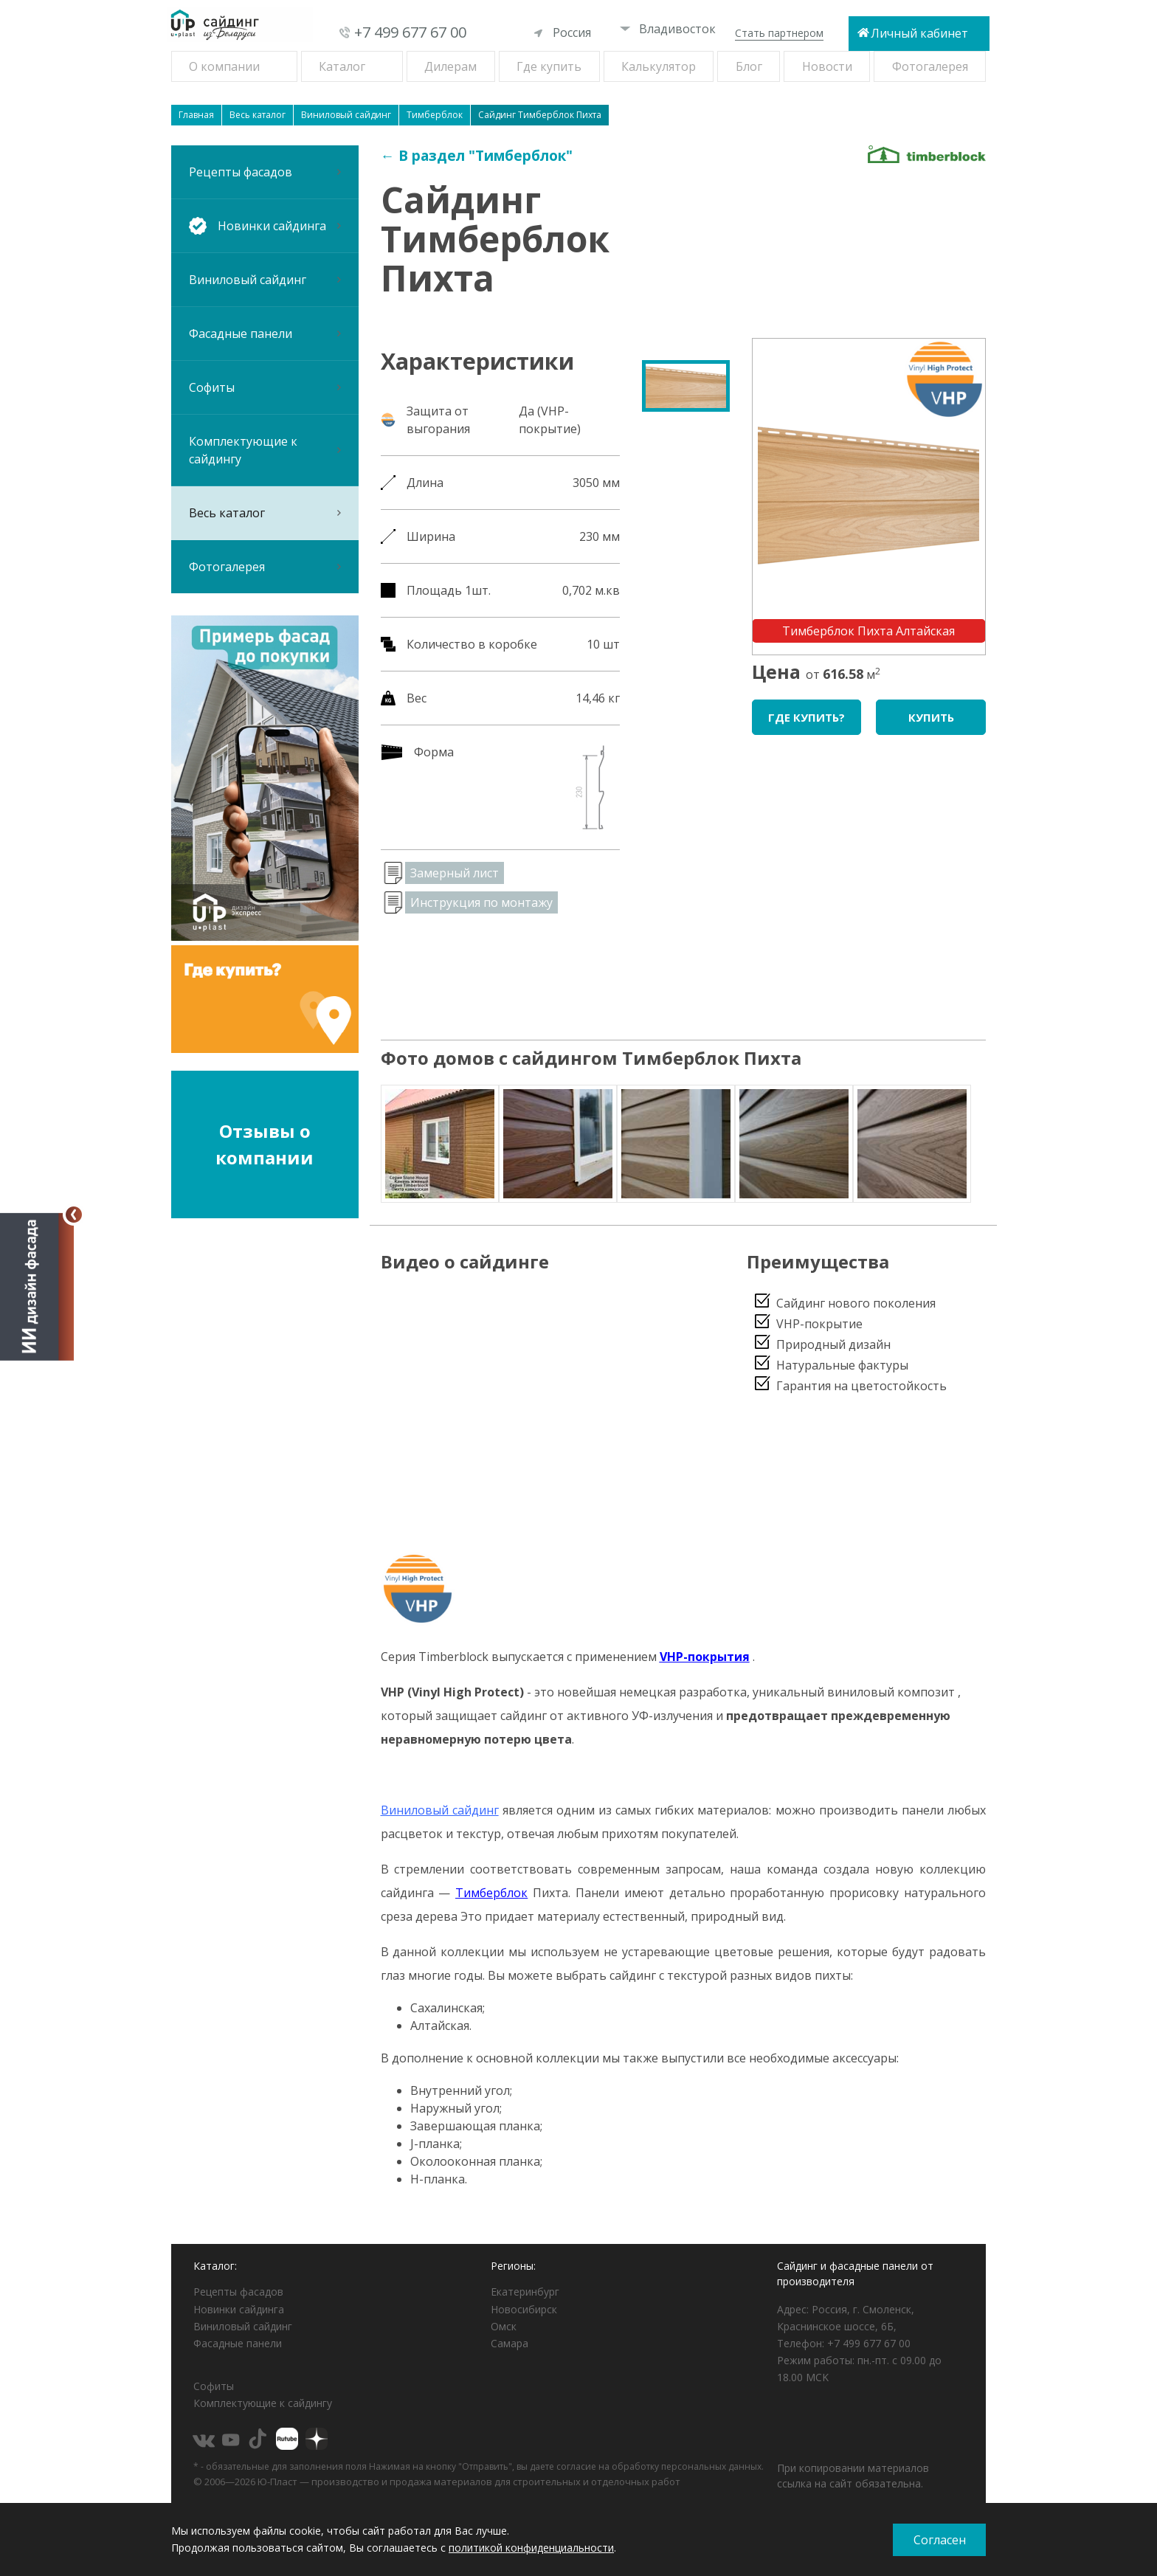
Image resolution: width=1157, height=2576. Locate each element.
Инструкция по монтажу (481, 902)
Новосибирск (524, 2309)
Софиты (265, 387)
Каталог (342, 66)
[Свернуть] (74, 1215)
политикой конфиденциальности (531, 2548)
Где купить (549, 66)
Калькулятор (658, 66)
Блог (749, 66)
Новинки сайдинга (238, 2309)
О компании (224, 66)
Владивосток (668, 29)
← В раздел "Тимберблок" (477, 155)
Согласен (939, 2540)
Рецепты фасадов (265, 172)
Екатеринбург (525, 2292)
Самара (509, 2343)
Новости (827, 66)
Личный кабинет (919, 33)
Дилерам (450, 66)
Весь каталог (265, 513)
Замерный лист (454, 873)
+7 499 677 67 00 (410, 32)
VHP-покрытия (705, 1656)
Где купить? (806, 717)
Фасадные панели (265, 333)
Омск (504, 2326)
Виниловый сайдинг (265, 280)
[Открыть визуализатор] (37, 1284)
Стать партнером (779, 33)
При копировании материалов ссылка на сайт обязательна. (853, 2475)
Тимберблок (491, 1893)
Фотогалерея (930, 66)
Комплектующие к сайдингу (265, 450)
